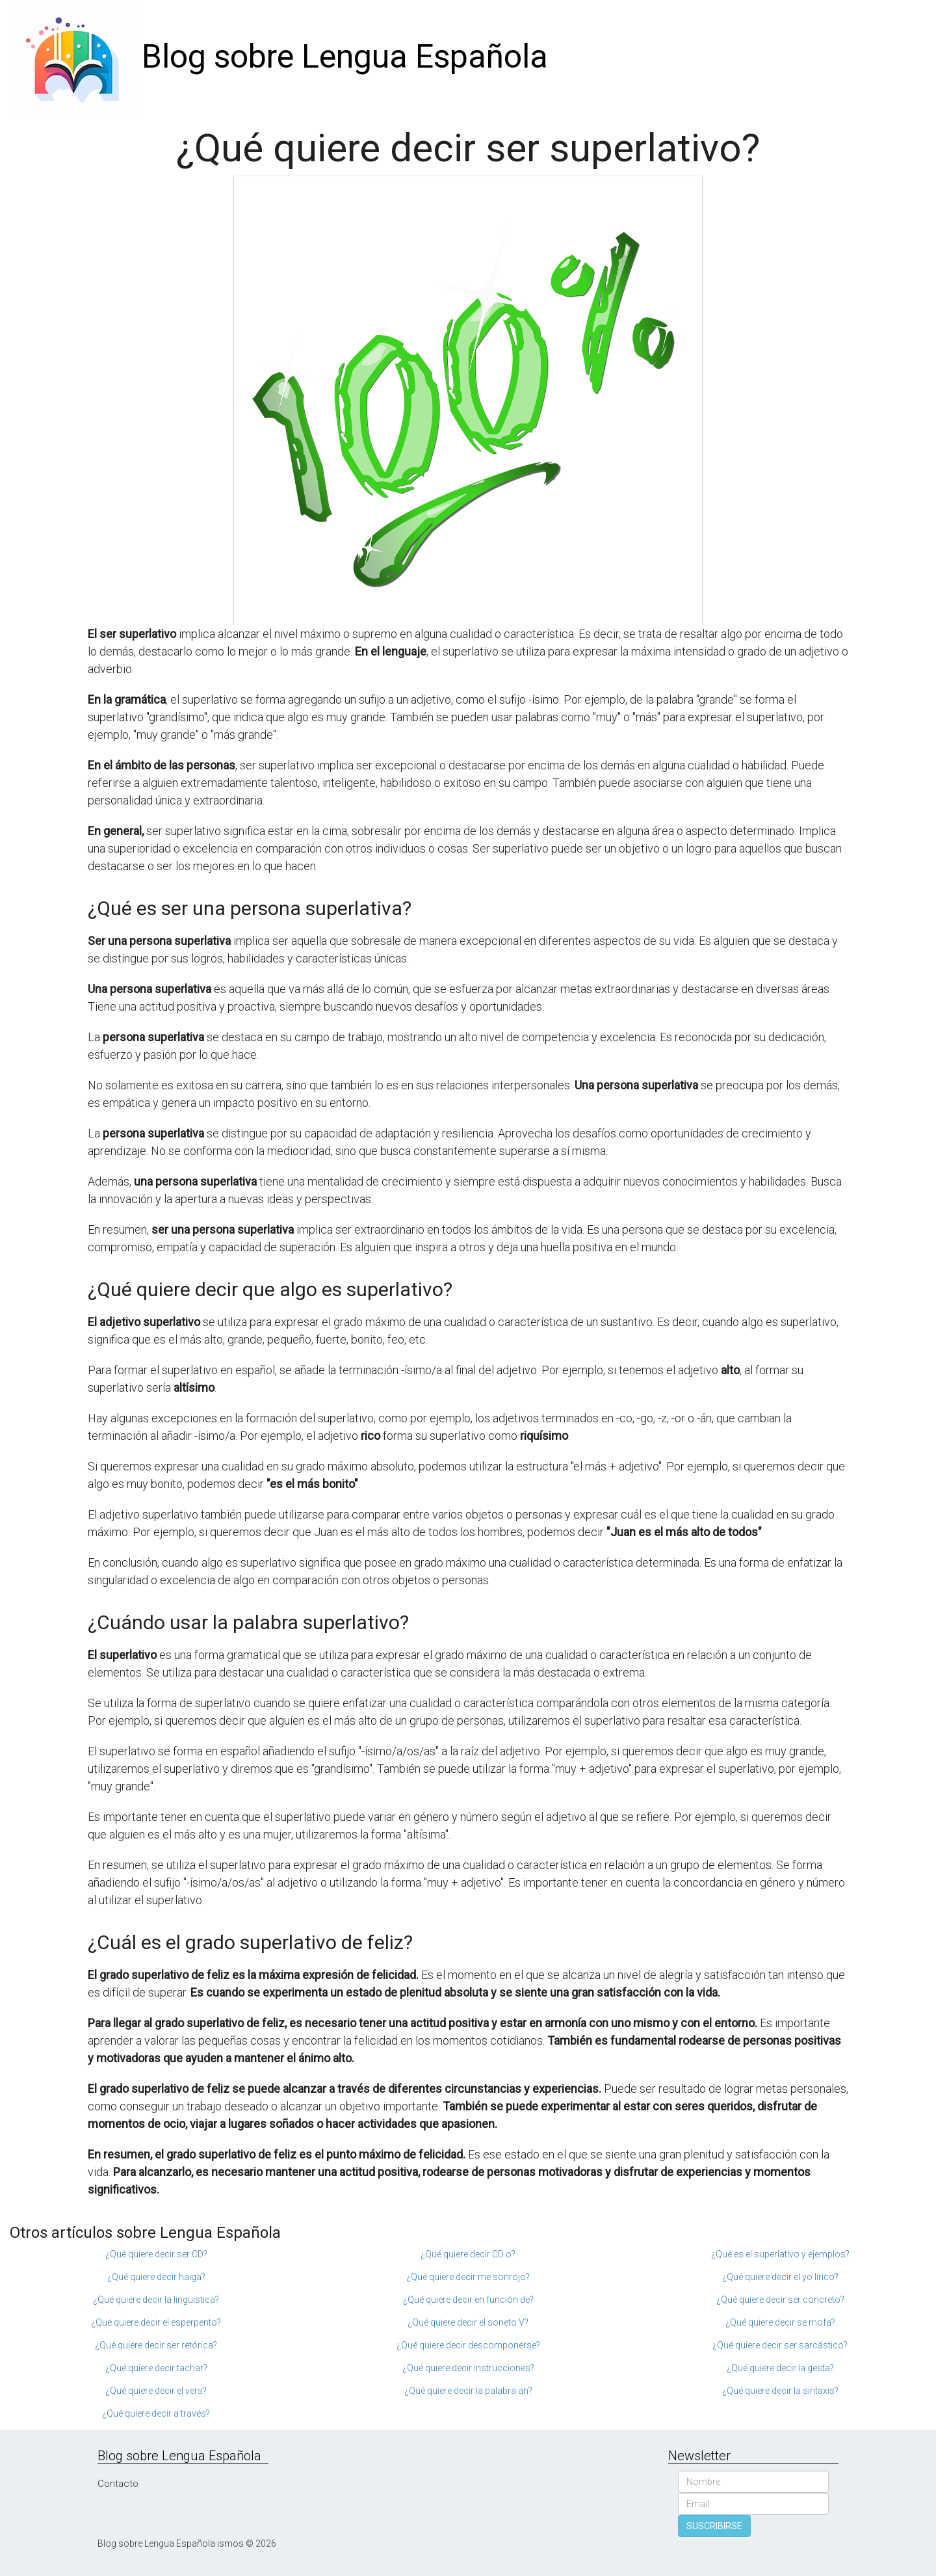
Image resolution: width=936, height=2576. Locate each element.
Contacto (118, 2484)
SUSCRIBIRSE (714, 2526)
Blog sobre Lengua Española (345, 56)
